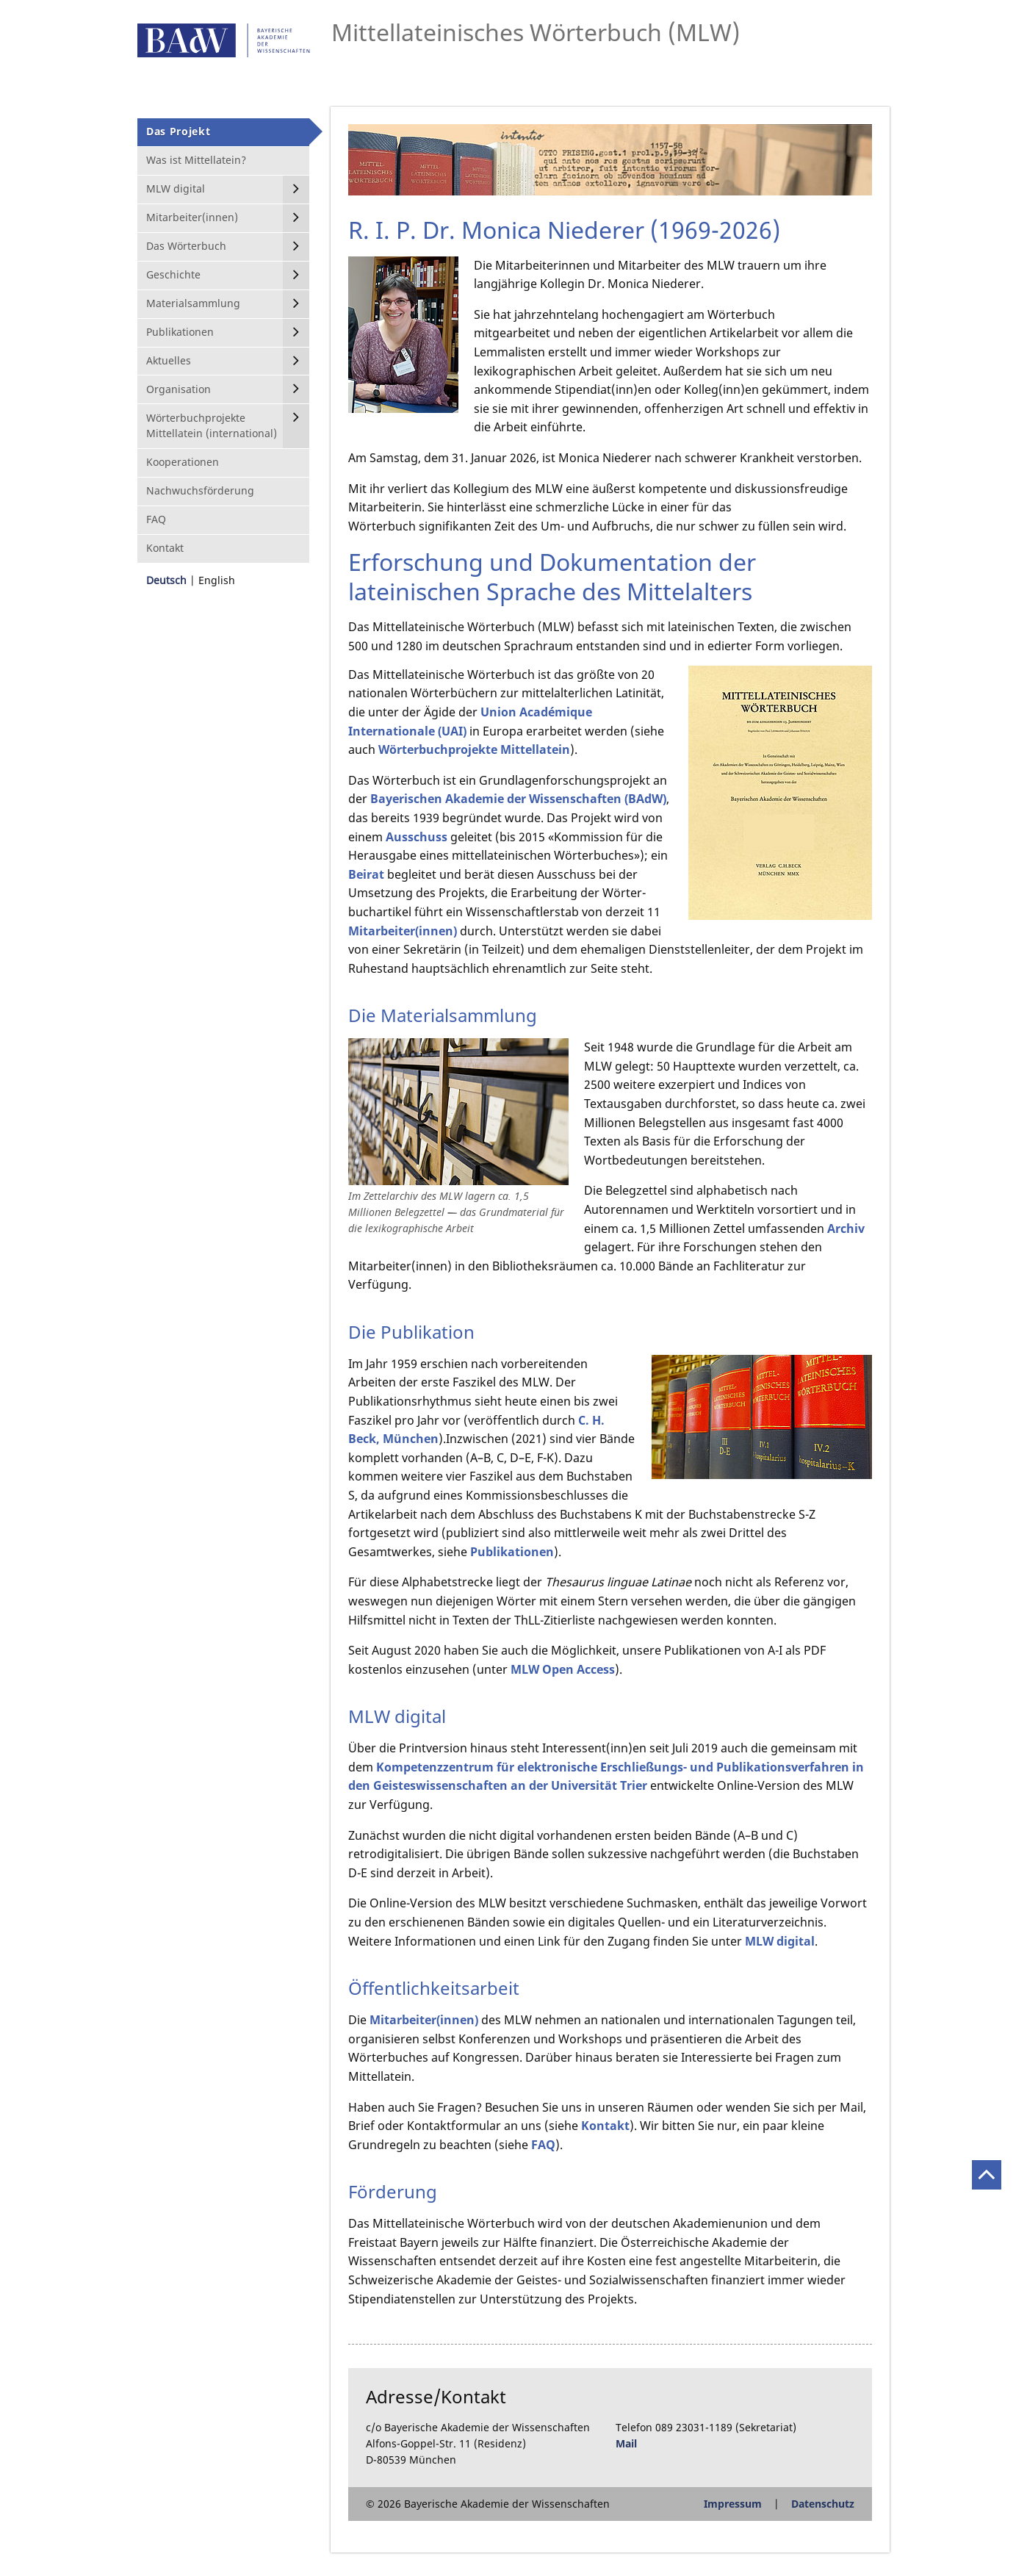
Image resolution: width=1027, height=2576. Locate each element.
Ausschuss (416, 837)
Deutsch (166, 580)
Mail (626, 2443)
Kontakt (605, 2126)
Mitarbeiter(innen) (402, 931)
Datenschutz (822, 2504)
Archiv (846, 1228)
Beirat (366, 874)
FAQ (543, 2145)
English (216, 580)
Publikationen (512, 1552)
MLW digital (780, 1941)
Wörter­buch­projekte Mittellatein (474, 749)
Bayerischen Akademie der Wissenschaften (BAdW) (518, 799)
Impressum (733, 2504)
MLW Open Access (563, 1669)
